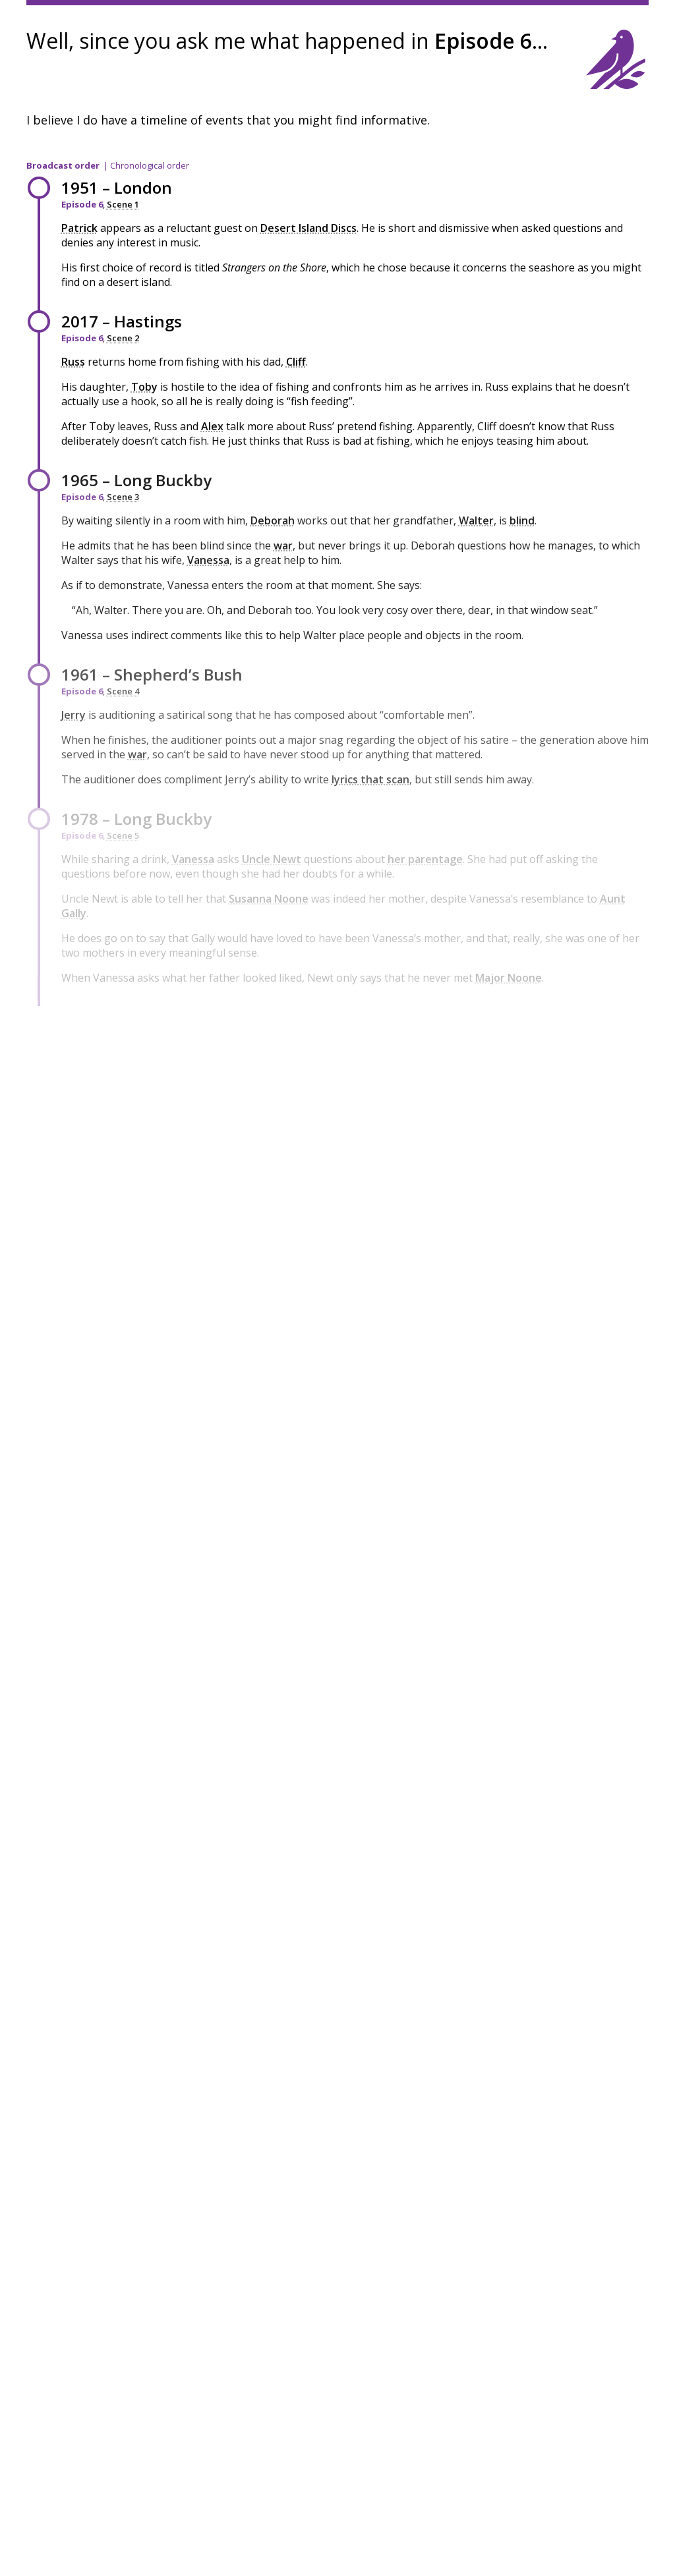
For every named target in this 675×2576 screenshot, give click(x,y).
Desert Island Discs (308, 228)
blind (522, 520)
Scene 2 (123, 338)
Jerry (73, 715)
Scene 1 (123, 204)
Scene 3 (123, 497)
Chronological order (149, 165)
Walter (476, 520)
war (283, 545)
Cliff (296, 361)
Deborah (272, 520)
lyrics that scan (370, 779)
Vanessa (208, 560)
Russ (73, 361)
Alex (212, 426)
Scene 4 (123, 691)
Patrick (79, 228)
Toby (144, 386)
